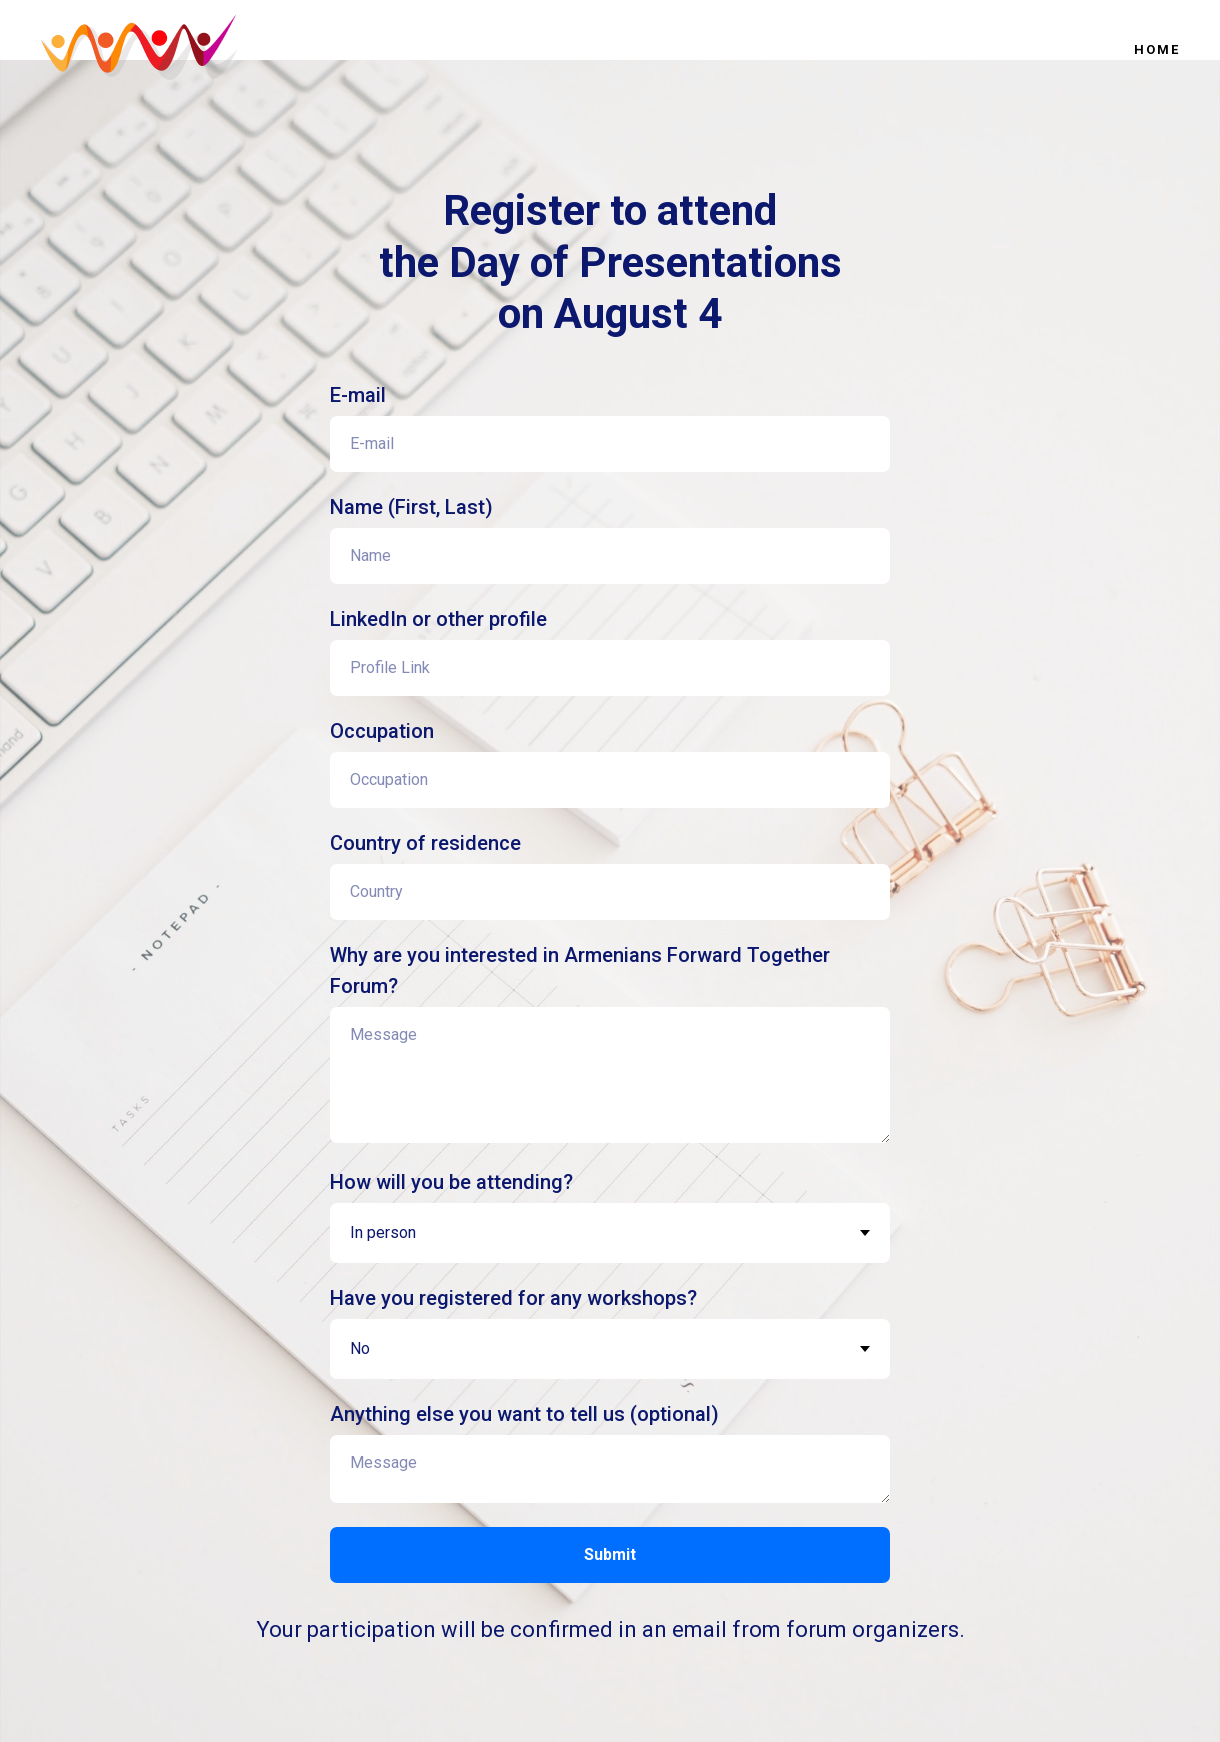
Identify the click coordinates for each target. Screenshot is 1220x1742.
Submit (610, 1554)
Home (1157, 49)
